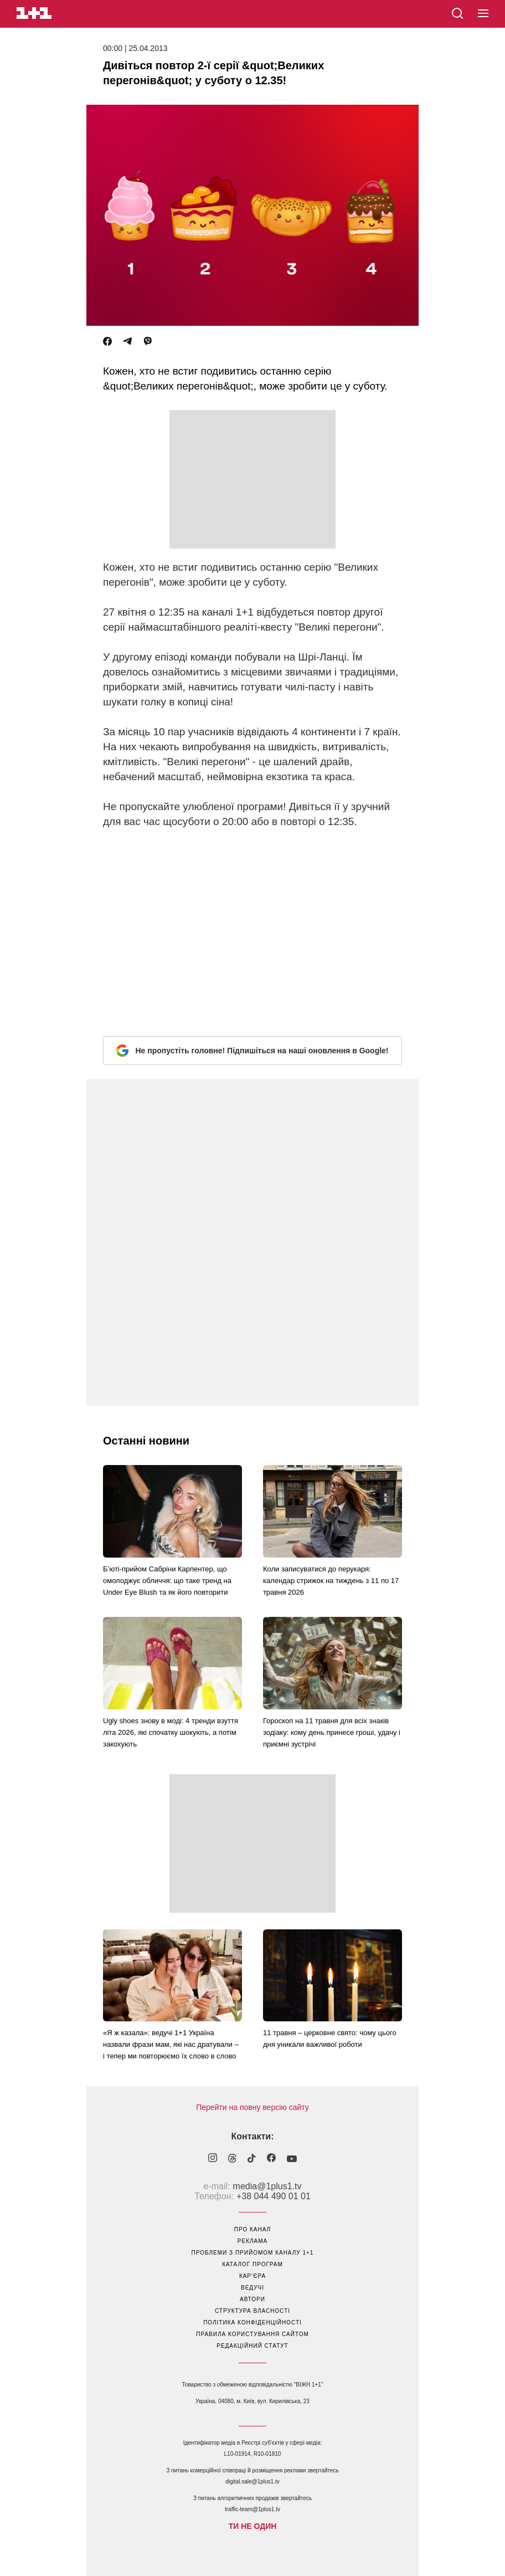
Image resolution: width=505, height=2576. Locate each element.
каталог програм (252, 2264)
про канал (252, 2229)
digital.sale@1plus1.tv (252, 2481)
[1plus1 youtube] (292, 2159)
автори (252, 2299)
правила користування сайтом (252, 2334)
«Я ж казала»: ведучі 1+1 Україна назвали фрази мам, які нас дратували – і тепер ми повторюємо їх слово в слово (171, 2044)
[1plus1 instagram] (212, 2159)
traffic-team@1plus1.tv (252, 2509)
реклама (252, 2241)
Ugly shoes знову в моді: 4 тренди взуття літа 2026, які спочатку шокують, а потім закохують (170, 1732)
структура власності (252, 2311)
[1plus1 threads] (232, 2159)
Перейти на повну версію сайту (252, 2107)
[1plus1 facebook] (271, 2159)
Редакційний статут (252, 2346)
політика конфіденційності (252, 2322)
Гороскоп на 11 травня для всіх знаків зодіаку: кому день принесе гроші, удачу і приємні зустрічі (331, 1732)
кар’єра (252, 2276)
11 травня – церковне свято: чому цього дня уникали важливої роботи (329, 2038)
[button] (483, 13)
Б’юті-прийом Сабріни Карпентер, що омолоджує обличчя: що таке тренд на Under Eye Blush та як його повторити (167, 1580)
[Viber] (147, 341)
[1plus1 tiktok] (252, 2159)
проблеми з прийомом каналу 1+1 (253, 2253)
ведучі (252, 2288)
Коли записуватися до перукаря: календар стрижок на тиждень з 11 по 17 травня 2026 (331, 1580)
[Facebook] (107, 341)
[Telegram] (127, 341)
